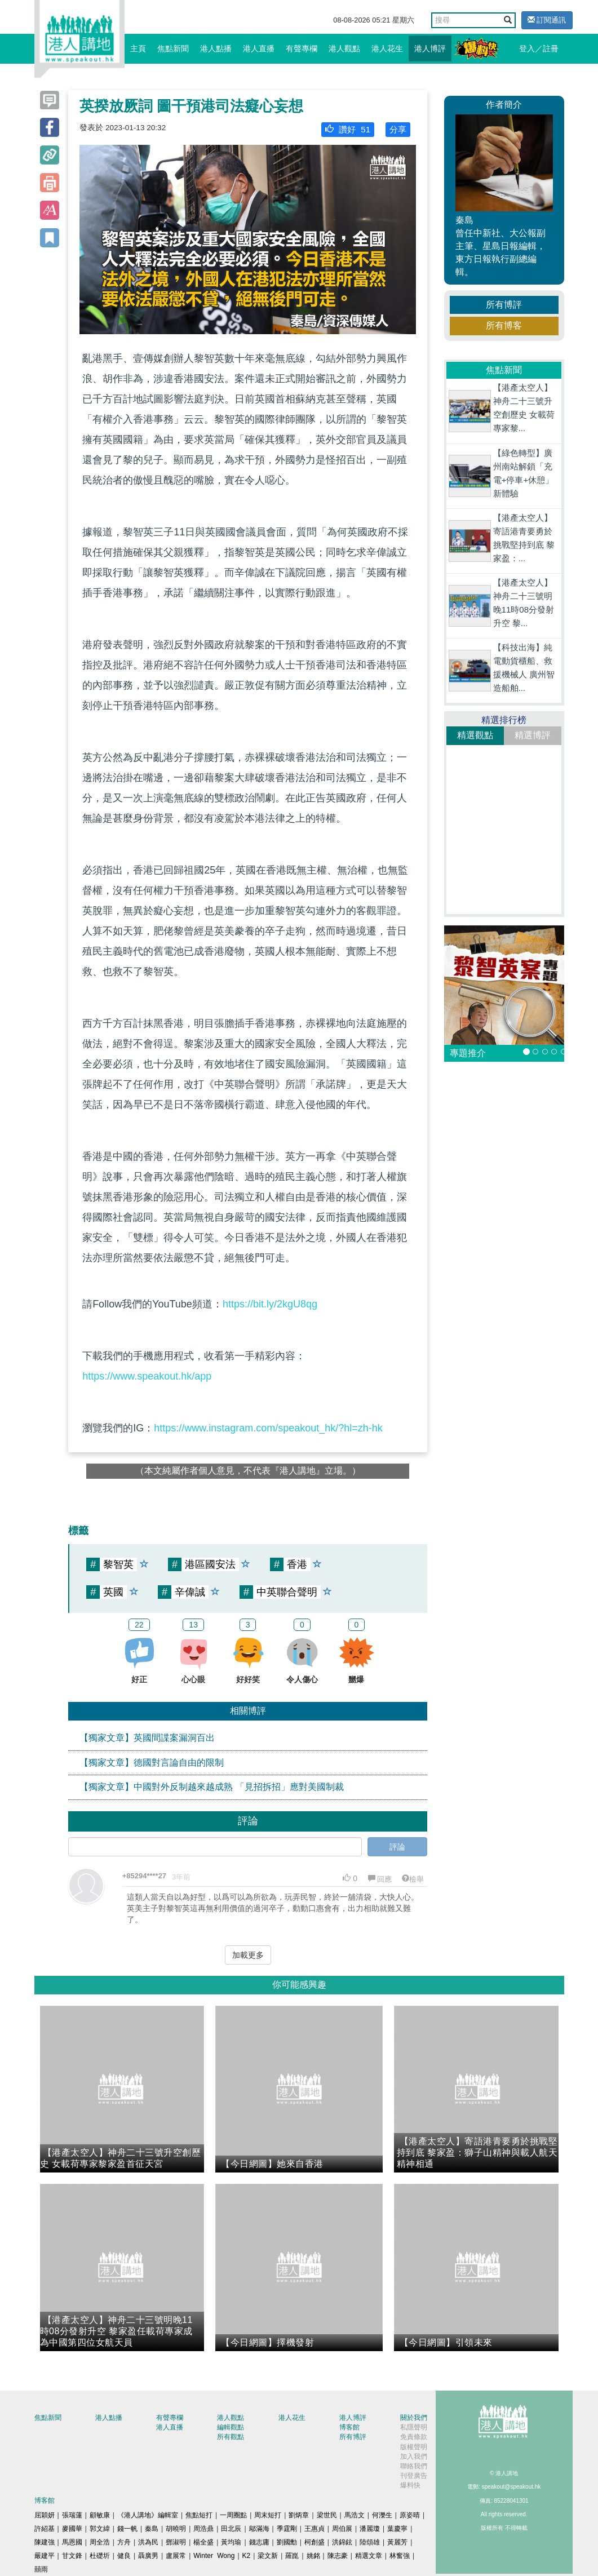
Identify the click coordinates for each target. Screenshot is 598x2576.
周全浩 (100, 2542)
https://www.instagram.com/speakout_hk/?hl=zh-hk (268, 1428)
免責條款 (413, 2437)
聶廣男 (148, 2556)
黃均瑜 (231, 2542)
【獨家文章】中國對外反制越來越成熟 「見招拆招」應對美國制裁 (211, 1787)
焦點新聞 (173, 48)
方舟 (124, 2542)
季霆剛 (287, 2529)
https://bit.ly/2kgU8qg (270, 1304)
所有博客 (504, 325)
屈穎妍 (44, 2515)
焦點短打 (198, 2515)
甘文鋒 (72, 2556)
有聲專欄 (301, 48)
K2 (246, 2556)
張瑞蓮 (72, 2515)
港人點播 (216, 48)
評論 (397, 1846)
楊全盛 (203, 2542)
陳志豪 (337, 2556)
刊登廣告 (413, 2476)
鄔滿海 (259, 2529)
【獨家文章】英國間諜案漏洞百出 (147, 1738)
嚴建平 (44, 2556)
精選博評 (533, 735)
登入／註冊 (539, 48)
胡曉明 (176, 2529)
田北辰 (231, 2529)
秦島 (151, 2529)
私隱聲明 (413, 2427)
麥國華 (72, 2529)
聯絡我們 (413, 2466)
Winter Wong (213, 2556)
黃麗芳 (397, 2542)
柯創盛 (314, 2542)
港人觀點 (344, 48)
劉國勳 (287, 2542)
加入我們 (413, 2456)
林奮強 (399, 2556)
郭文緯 (100, 2529)
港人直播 (258, 48)
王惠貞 (314, 2529)
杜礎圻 (100, 2556)
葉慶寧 (397, 2529)
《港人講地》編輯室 (147, 2515)
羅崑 (292, 2556)
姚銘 (313, 2556)
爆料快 (410, 2485)
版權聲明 (413, 2447)
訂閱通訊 (547, 20)
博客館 (349, 2427)
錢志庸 (259, 2542)
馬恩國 (72, 2542)
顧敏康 (100, 2515)
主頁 (138, 48)
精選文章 (368, 2556)
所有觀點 (230, 2437)
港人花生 (387, 48)
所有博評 (504, 304)
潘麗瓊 (370, 2529)
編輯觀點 (230, 2427)
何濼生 (382, 2515)
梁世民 (327, 2515)
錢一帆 (127, 2529)
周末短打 (267, 2515)
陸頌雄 (370, 2542)
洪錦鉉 (342, 2542)
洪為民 (148, 2542)
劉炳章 (299, 2515)
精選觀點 (475, 735)
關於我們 (413, 2418)
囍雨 (41, 2569)
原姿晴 (410, 2515)
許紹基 (44, 2529)
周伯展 (342, 2529)
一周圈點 (233, 2515)
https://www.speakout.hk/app (146, 1376)
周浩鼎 (203, 2529)
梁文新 (268, 2556)
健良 (124, 2556)
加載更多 (248, 1954)
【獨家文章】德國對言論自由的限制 (151, 1762)
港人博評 (430, 48)
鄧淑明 (176, 2542)
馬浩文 (354, 2515)
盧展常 (176, 2556)
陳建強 (44, 2542)
